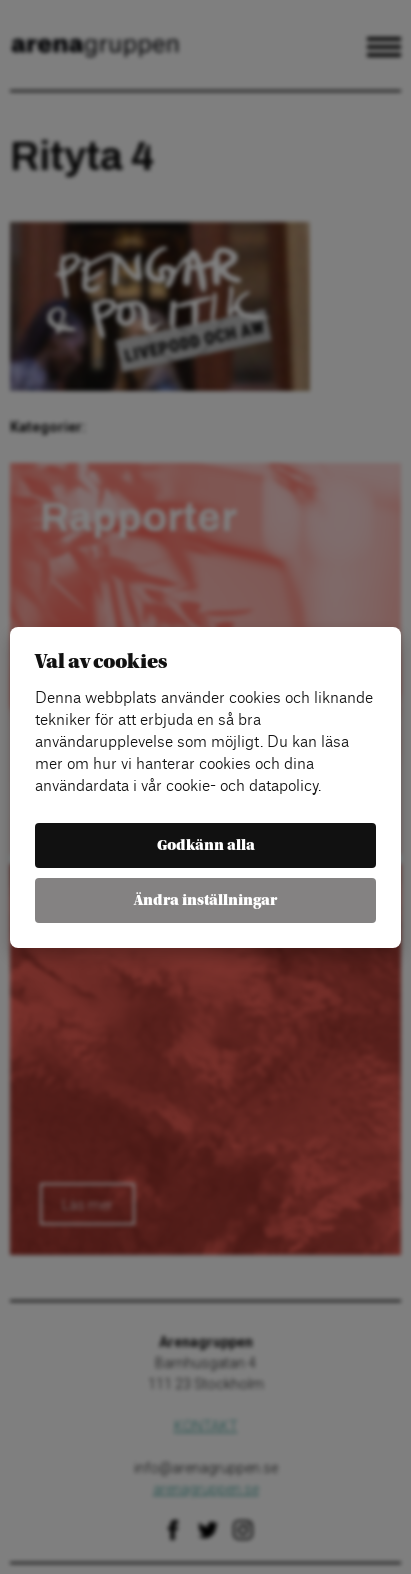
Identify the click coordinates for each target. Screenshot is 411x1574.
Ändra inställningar (205, 900)
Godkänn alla (206, 845)
